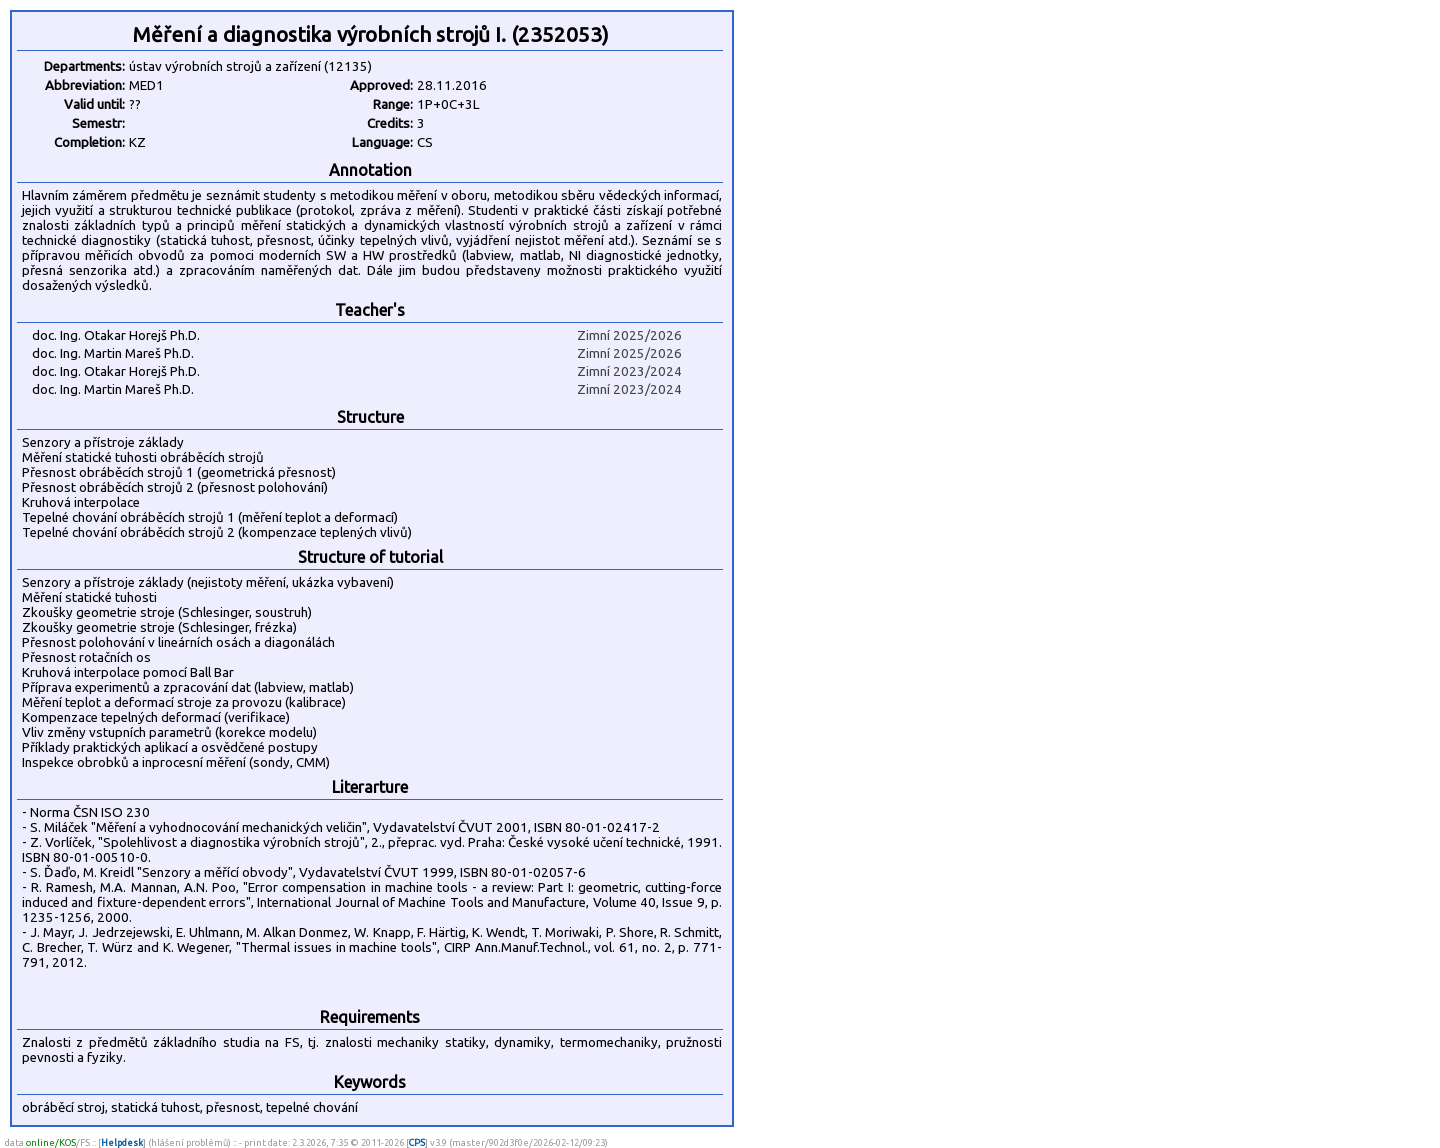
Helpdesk (122, 1142)
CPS (417, 1142)
